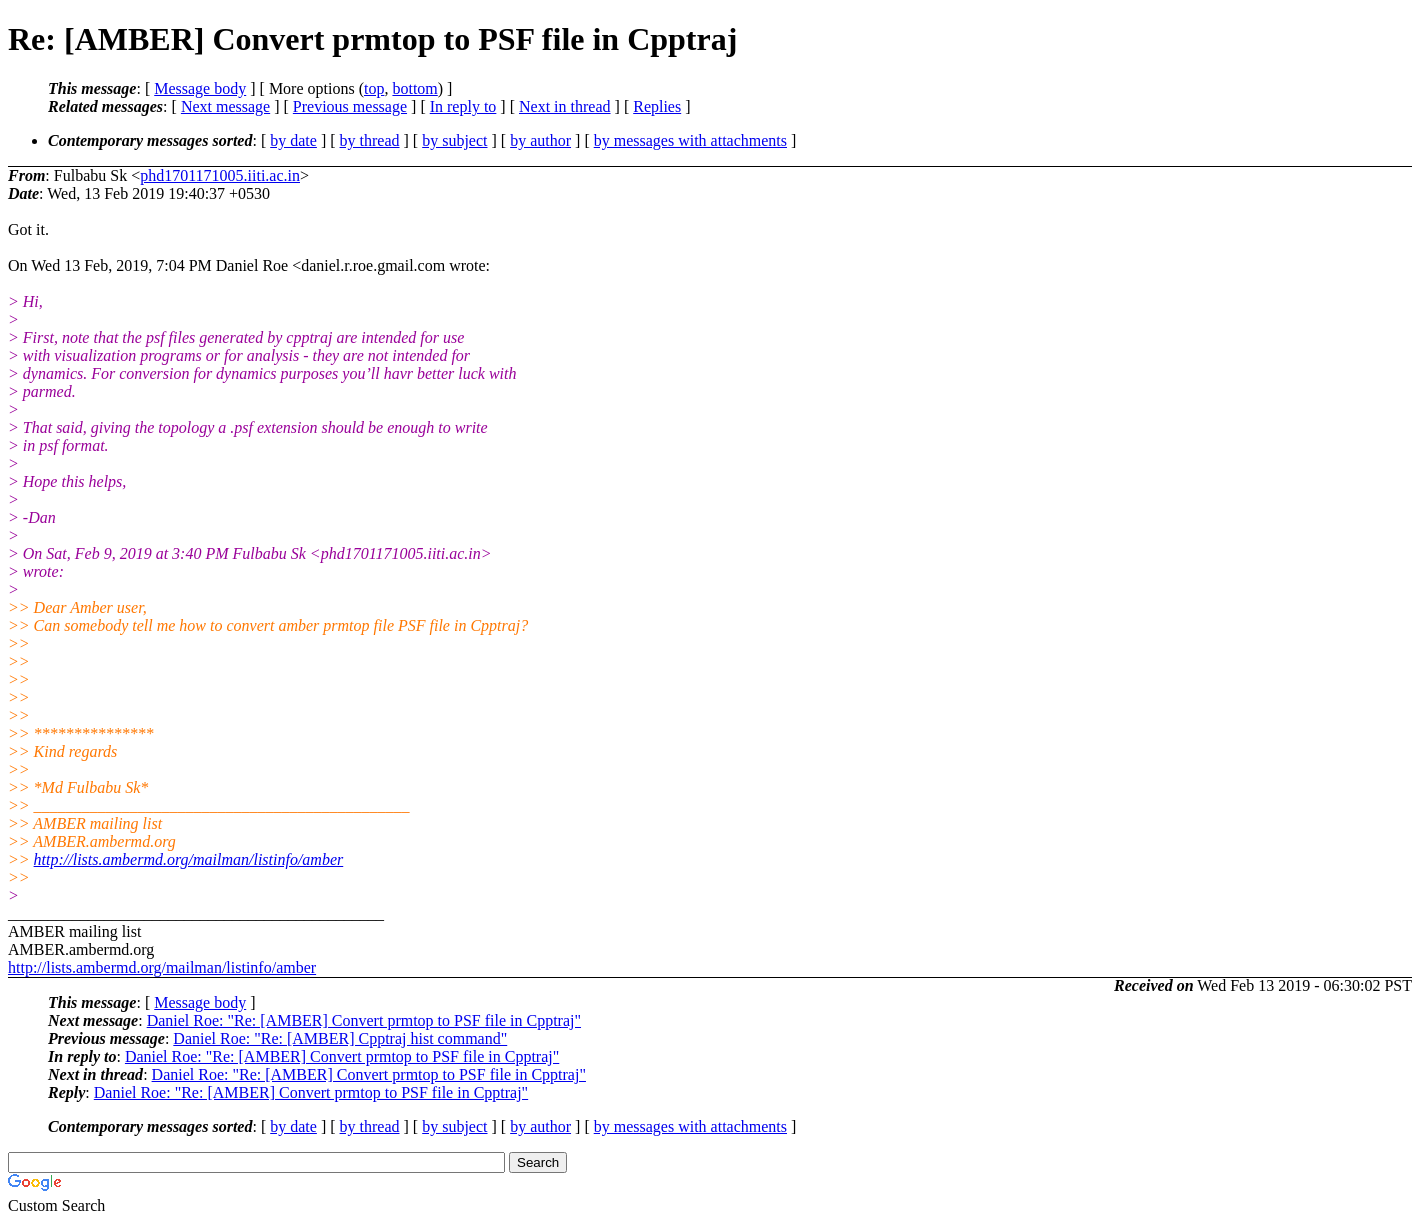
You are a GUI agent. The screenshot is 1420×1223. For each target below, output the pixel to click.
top (374, 88)
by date (293, 140)
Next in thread (565, 106)
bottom (414, 88)
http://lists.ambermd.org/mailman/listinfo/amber (189, 859)
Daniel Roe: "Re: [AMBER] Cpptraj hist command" (340, 1038)
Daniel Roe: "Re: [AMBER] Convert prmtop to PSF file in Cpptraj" (364, 1020)
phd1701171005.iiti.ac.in (220, 175)
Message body (200, 88)
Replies (657, 106)
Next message (225, 106)
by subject (454, 140)
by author (540, 140)
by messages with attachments (690, 140)
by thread (370, 140)
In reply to (463, 106)
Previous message (350, 106)
